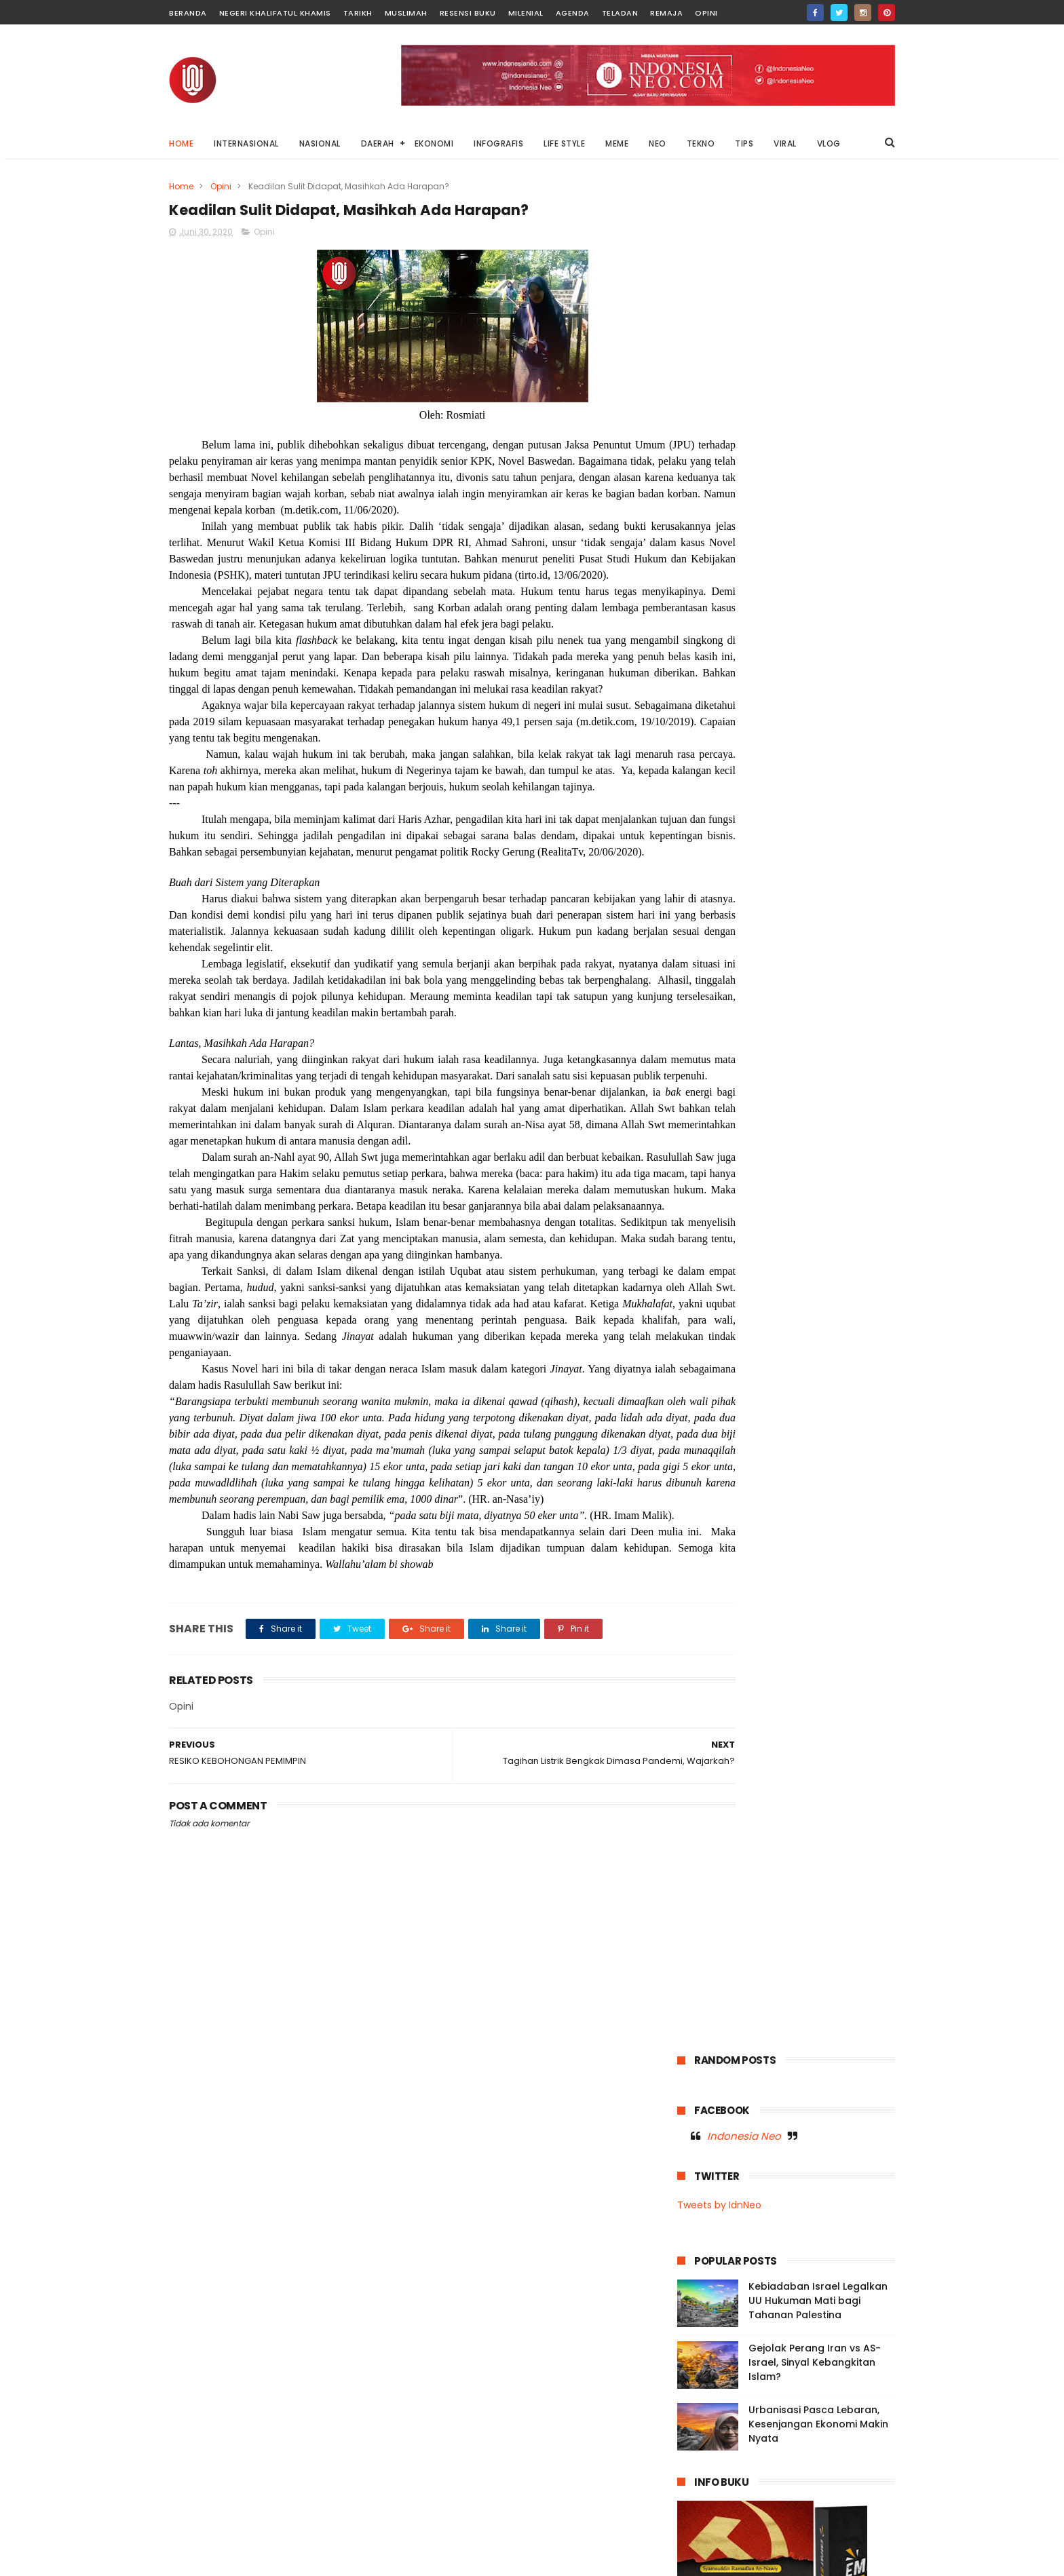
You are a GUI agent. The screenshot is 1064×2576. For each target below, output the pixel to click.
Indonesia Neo (744, 267)
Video (785, 1087)
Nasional (804, 987)
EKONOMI (434, 143)
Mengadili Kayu (771, 2481)
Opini (706, 12)
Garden (804, 911)
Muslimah (406, 12)
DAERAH (377, 143)
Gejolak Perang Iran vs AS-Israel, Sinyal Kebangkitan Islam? (814, 493)
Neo (813, 1012)
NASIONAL (320, 143)
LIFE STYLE (564, 143)
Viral (824, 1087)
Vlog (861, 1087)
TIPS (744, 143)
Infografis (859, 911)
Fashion (754, 911)
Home (181, 143)
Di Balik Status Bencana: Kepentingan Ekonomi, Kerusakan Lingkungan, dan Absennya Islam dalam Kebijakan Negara (767, 2362)
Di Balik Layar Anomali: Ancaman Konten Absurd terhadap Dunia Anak (814, 2433)
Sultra (770, 1062)
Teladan (620, 12)
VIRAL (785, 143)
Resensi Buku (468, 12)
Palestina (809, 1037)
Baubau (752, 886)
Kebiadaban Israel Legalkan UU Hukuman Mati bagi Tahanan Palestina (818, 431)
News (850, 1012)
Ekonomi (702, 911)
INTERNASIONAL (246, 143)
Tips (746, 1087)
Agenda (573, 12)
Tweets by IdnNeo (719, 336)
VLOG (829, 143)
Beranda (188, 12)
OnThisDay (708, 1037)
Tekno (857, 1062)
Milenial (526, 12)
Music (696, 987)
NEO (657, 143)
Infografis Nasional (724, 936)
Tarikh (358, 12)
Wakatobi (705, 1112)
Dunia (843, 886)
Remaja (666, 12)
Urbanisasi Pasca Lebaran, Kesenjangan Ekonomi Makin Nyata (818, 555)
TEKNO (701, 143)
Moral (846, 961)
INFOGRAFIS (498, 143)
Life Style (703, 961)
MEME (616, 143)
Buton (799, 886)
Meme (753, 961)
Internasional (809, 936)
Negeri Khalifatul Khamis (275, 12)
